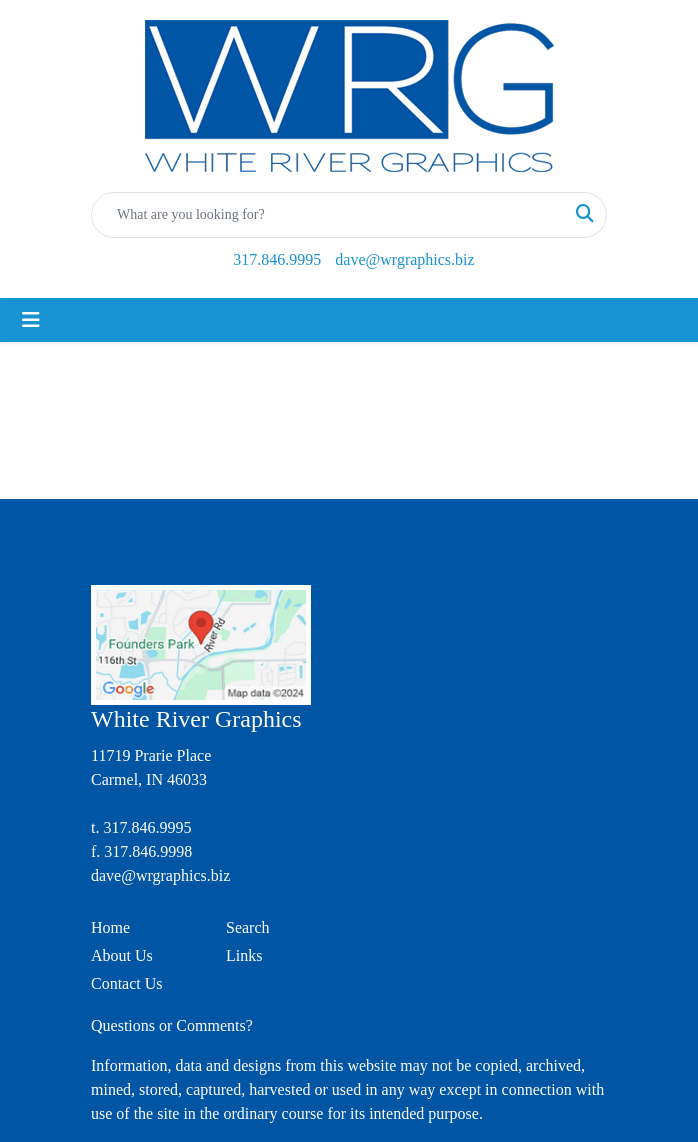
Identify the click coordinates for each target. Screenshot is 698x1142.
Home (110, 927)
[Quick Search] (328, 215)
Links (244, 955)
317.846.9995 (277, 259)
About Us (122, 955)
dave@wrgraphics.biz (404, 259)
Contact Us (127, 983)
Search (248, 927)
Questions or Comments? (172, 1025)
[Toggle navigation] (31, 320)
